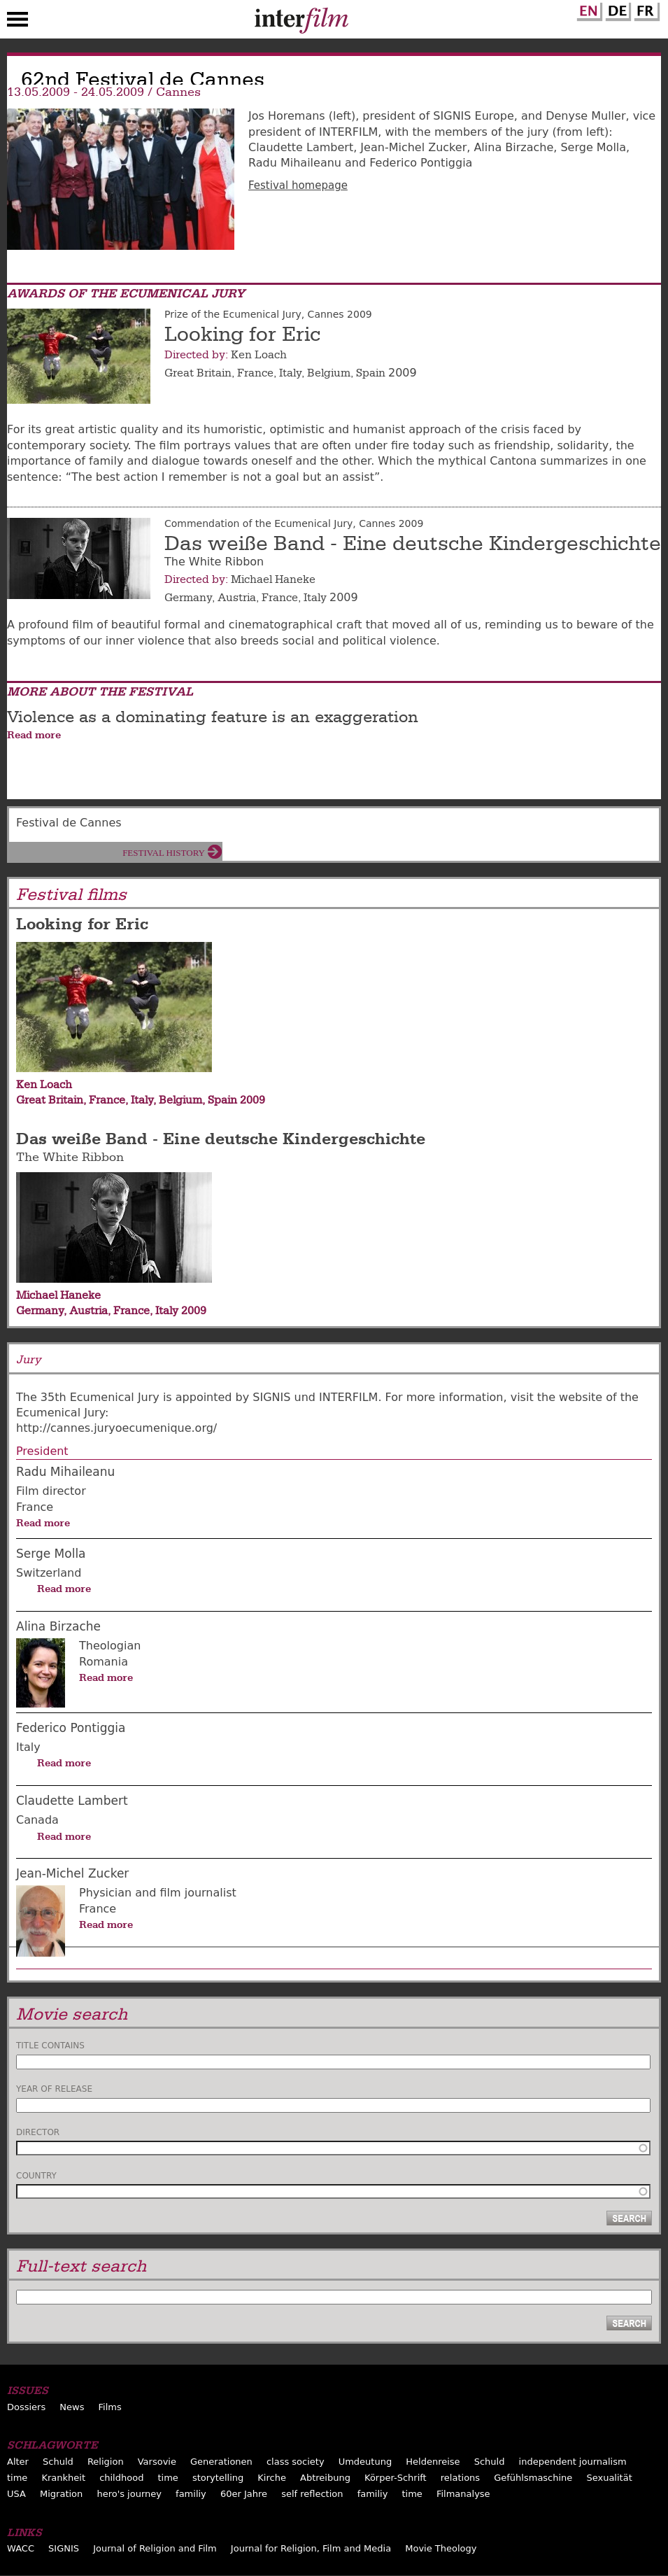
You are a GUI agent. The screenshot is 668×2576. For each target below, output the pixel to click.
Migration (61, 2494)
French (645, 9)
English (587, 9)
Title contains (50, 2045)
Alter (18, 2461)
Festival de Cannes (69, 822)
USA (16, 2494)
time (17, 2477)
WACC (20, 2548)
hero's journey (129, 2494)
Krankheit (63, 2477)
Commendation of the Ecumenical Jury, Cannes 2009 (293, 523)
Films (110, 2407)
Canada (37, 1820)
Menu (17, 22)
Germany (188, 597)
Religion (105, 2461)
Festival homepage (298, 185)
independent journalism (573, 2461)
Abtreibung (325, 2477)
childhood (121, 2477)
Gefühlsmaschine (533, 2477)
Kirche (271, 2477)
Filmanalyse (463, 2494)
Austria (237, 597)
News (71, 2407)
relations (460, 2477)
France (255, 373)
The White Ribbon (70, 1157)
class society (296, 2461)
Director (37, 2132)
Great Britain (198, 373)
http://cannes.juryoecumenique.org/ (116, 1428)
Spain (370, 373)
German (616, 9)
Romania (103, 1661)
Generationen (221, 2461)
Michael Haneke (273, 579)
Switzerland (48, 1572)
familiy (191, 2494)
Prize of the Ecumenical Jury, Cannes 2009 (268, 314)
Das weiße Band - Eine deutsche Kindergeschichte (412, 544)
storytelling (217, 2477)
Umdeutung (365, 2461)
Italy (290, 373)
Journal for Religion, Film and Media (311, 2548)
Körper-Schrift (395, 2477)
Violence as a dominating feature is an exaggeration (212, 717)
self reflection (312, 2494)
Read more (34, 735)
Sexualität (609, 2477)
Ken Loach (259, 355)
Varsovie (157, 2461)
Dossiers (26, 2407)
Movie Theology (440, 2548)
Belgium (328, 373)
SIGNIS (63, 2548)
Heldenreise (433, 2461)
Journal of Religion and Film (155, 2548)
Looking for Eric (242, 334)
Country (36, 2176)
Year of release (54, 2089)
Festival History (163, 852)
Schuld (58, 2461)
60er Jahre (243, 2494)
